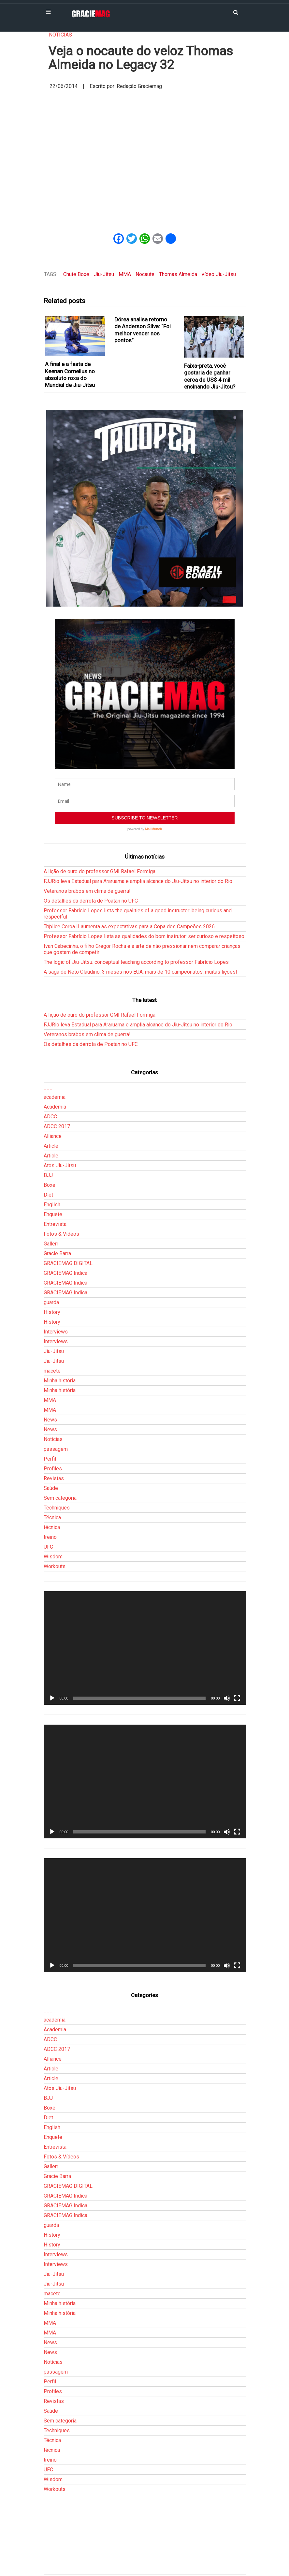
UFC (48, 1547)
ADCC (50, 1116)
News (50, 1420)
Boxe (49, 1185)
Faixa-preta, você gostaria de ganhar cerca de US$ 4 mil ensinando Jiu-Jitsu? (209, 376)
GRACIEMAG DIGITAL (68, 1263)
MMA (125, 274)
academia (54, 1097)
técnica (52, 1527)
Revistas (54, 1478)
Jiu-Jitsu (104, 274)
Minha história (60, 1380)
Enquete (53, 1214)
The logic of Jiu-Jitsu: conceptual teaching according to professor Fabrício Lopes (136, 962)
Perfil (50, 1459)
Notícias (60, 35)
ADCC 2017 (57, 1126)
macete (52, 1371)
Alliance (53, 1136)
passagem (56, 1449)
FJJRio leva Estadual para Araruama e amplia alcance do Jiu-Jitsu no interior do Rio (138, 881)
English (52, 1204)
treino (50, 1537)
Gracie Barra (57, 1253)
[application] (145, 1648)
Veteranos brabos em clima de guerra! (87, 891)
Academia (55, 1107)
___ (48, 1087)
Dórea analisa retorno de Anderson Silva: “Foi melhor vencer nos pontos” (142, 330)
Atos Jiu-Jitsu (60, 1165)
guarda (51, 1302)
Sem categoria (60, 1498)
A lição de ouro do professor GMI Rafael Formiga (99, 871)
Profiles (53, 1468)
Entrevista (55, 1224)
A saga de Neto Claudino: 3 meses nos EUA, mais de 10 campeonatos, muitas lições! (140, 972)
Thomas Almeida (178, 274)
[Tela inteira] (237, 1698)
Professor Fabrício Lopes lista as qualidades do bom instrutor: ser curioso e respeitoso (144, 936)
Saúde (51, 1488)
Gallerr (51, 1244)
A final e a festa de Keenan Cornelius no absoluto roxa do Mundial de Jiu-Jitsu (70, 374)
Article (51, 1146)
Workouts (54, 1566)
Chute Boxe (76, 274)
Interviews (56, 1332)
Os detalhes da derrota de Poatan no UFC (91, 901)
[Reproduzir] (52, 1698)
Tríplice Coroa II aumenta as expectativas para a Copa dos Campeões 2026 (129, 926)
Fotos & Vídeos (61, 1234)
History (52, 1312)
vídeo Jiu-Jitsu (219, 274)
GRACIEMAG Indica (65, 1273)
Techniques (57, 1508)
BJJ (48, 1175)
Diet (48, 1195)
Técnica (52, 1517)
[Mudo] (227, 1698)
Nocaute (145, 274)
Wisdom (53, 1556)
